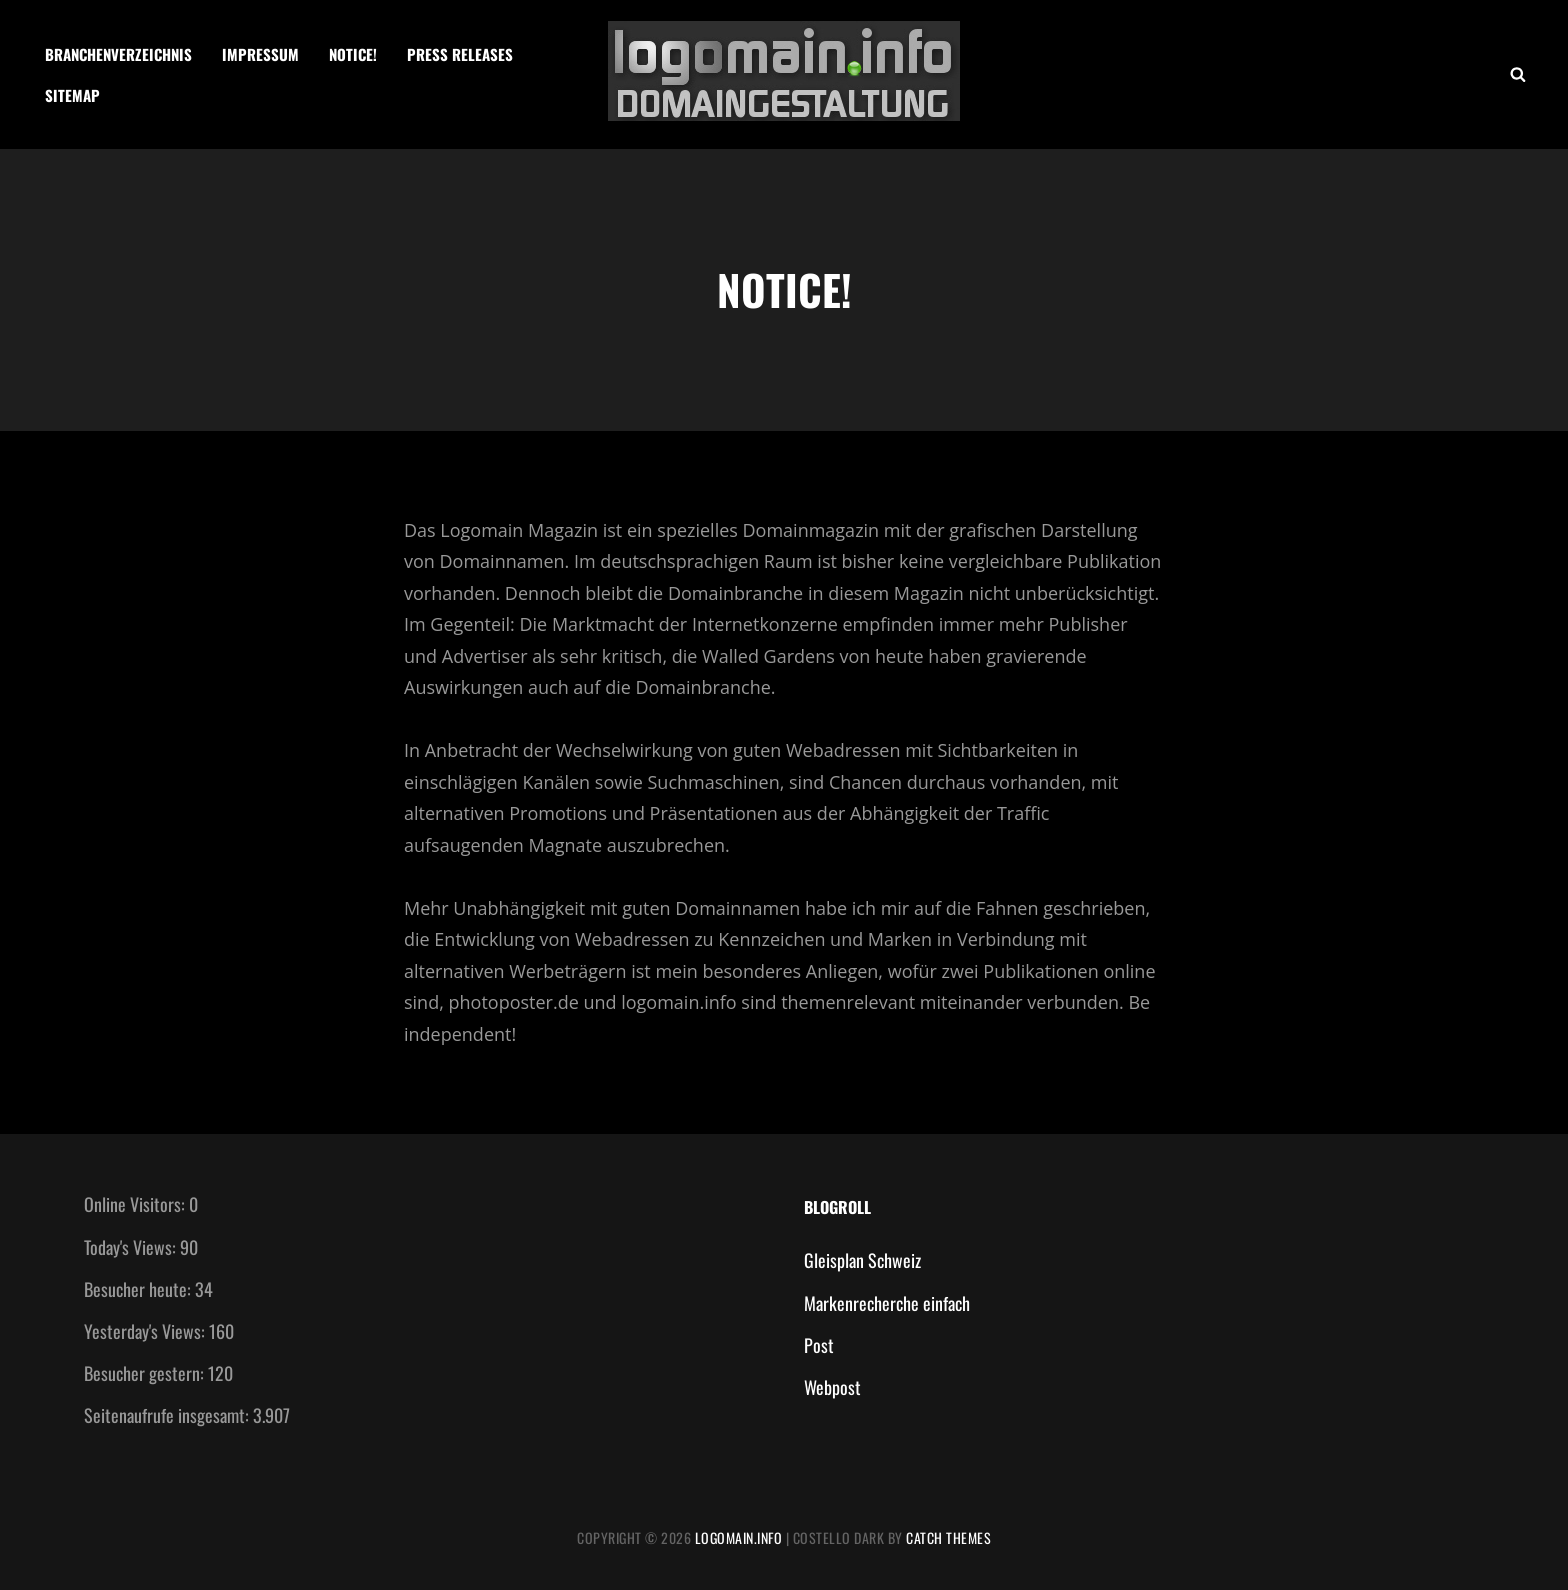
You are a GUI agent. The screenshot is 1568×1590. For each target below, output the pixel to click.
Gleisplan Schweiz (862, 1260)
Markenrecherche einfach (887, 1303)
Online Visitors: (136, 1204)
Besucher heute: (139, 1289)
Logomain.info (739, 1537)
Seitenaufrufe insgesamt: (168, 1415)
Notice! (353, 54)
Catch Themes (948, 1537)
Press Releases (460, 54)
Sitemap (72, 95)
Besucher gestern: (146, 1373)
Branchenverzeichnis (118, 54)
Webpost (832, 1387)
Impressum (260, 54)
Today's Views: (132, 1247)
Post (819, 1345)
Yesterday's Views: (146, 1331)
